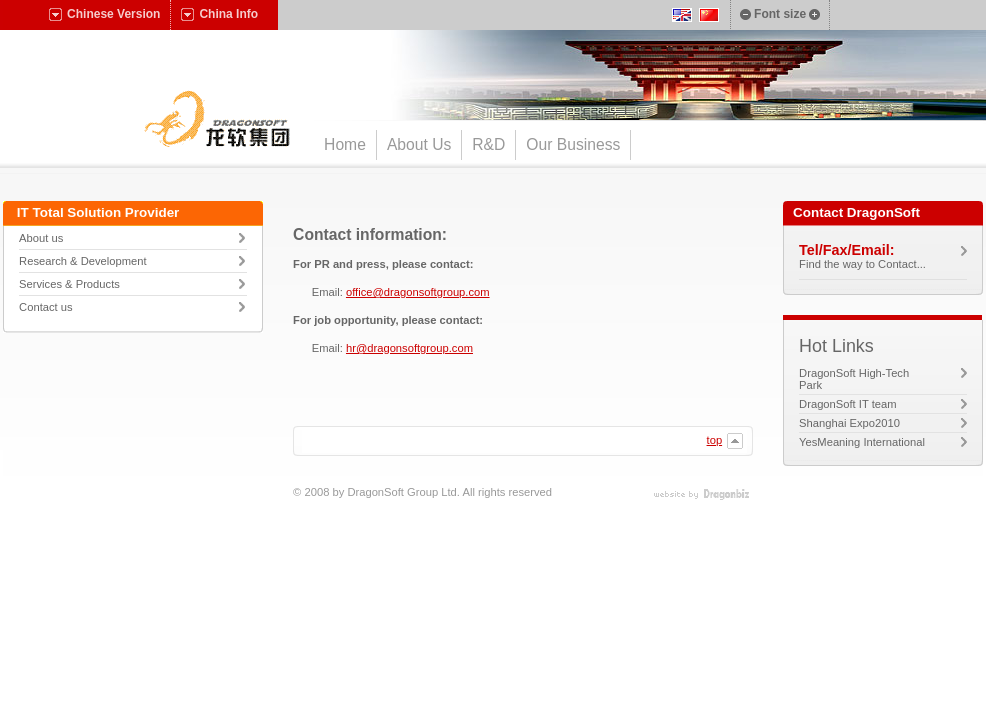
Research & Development (82, 261)
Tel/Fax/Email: (846, 250)
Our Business (573, 144)
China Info (219, 14)
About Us (419, 144)
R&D (488, 144)
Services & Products (69, 284)
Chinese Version (104, 14)
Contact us (45, 307)
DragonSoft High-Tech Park (854, 379)
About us (41, 238)
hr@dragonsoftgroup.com (409, 348)
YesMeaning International (880, 442)
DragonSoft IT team (866, 404)
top (725, 441)
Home (345, 144)
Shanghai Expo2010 (868, 423)
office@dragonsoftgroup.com (418, 292)
